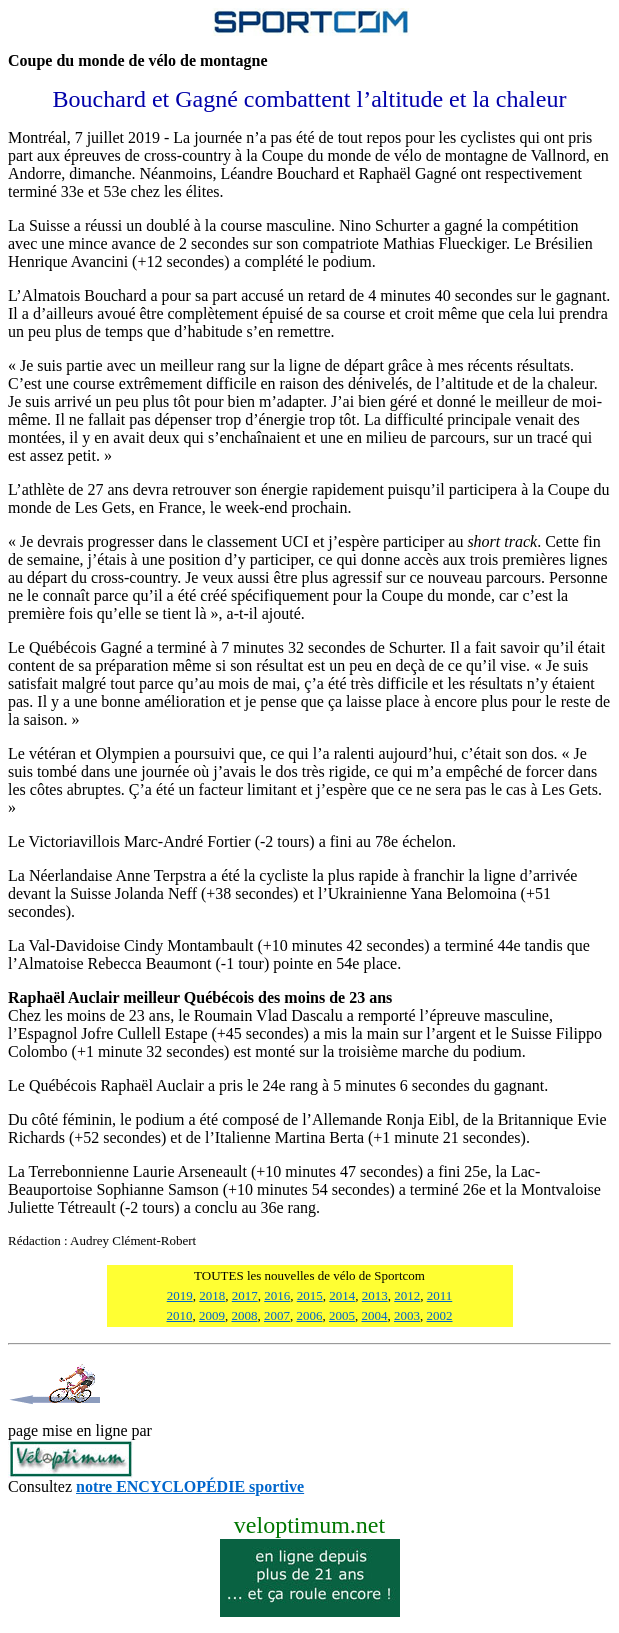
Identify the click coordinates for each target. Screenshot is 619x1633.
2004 (375, 1315)
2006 (310, 1315)
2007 (277, 1315)
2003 (407, 1315)
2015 (310, 1295)
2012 (407, 1295)
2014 (342, 1295)
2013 (375, 1295)
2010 (180, 1315)
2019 (180, 1295)
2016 (277, 1295)
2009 (212, 1315)
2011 (440, 1295)
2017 (245, 1295)
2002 (440, 1315)
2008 (245, 1315)
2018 (212, 1295)
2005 (342, 1315)
